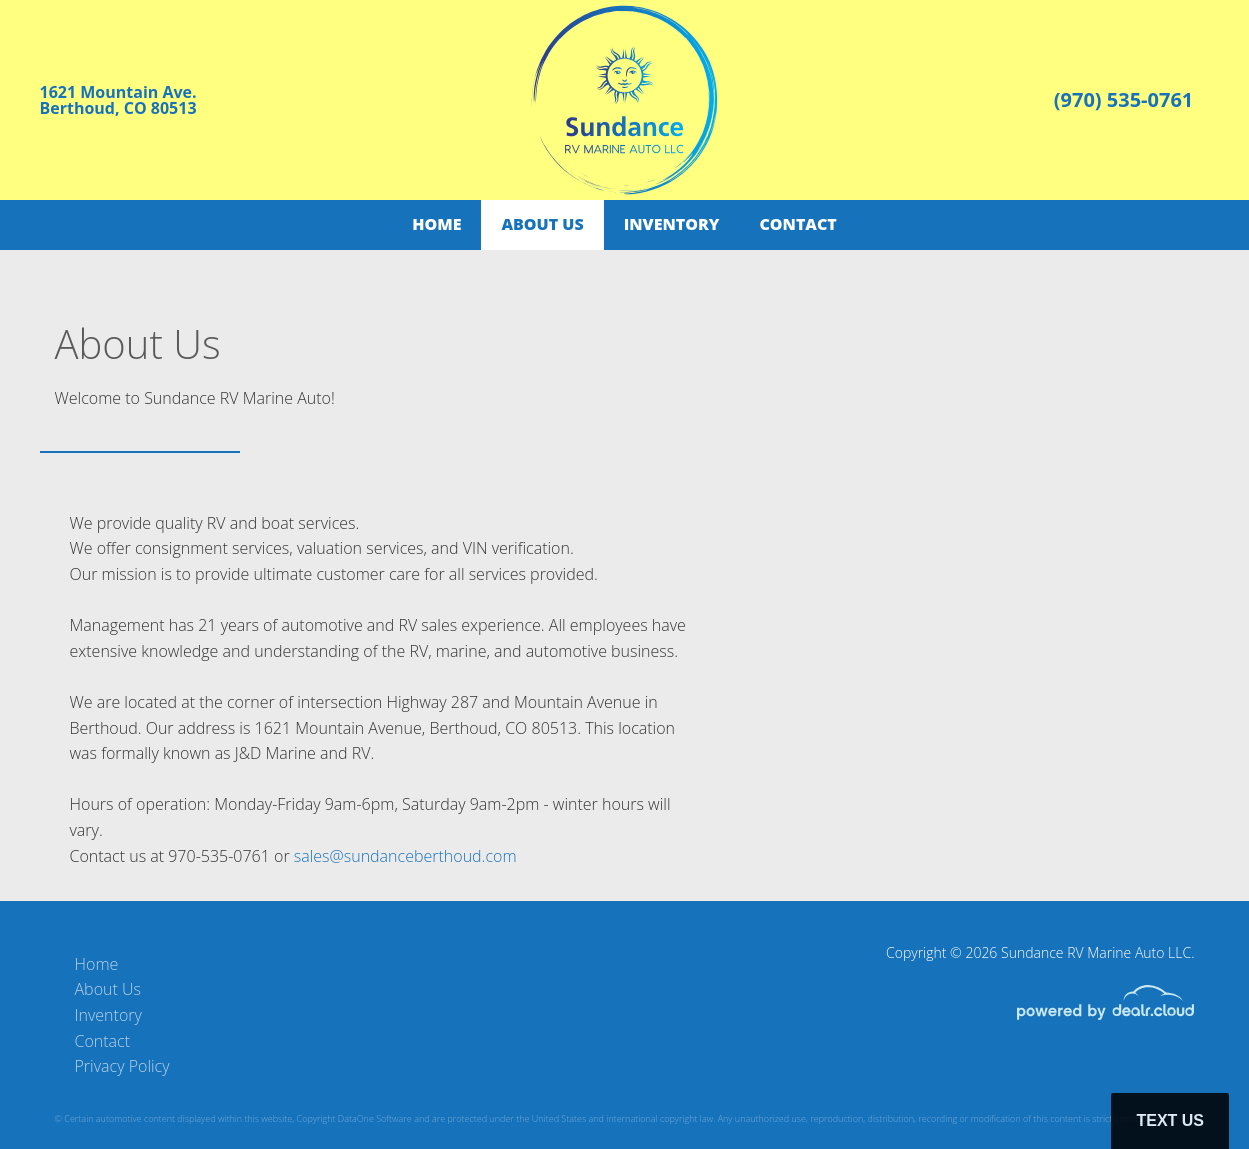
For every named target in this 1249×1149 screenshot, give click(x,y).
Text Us (1170, 1120)
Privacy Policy (122, 1066)
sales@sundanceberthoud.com (405, 856)
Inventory (672, 224)
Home (436, 224)
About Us (542, 224)
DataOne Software (375, 1118)
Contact (797, 224)
